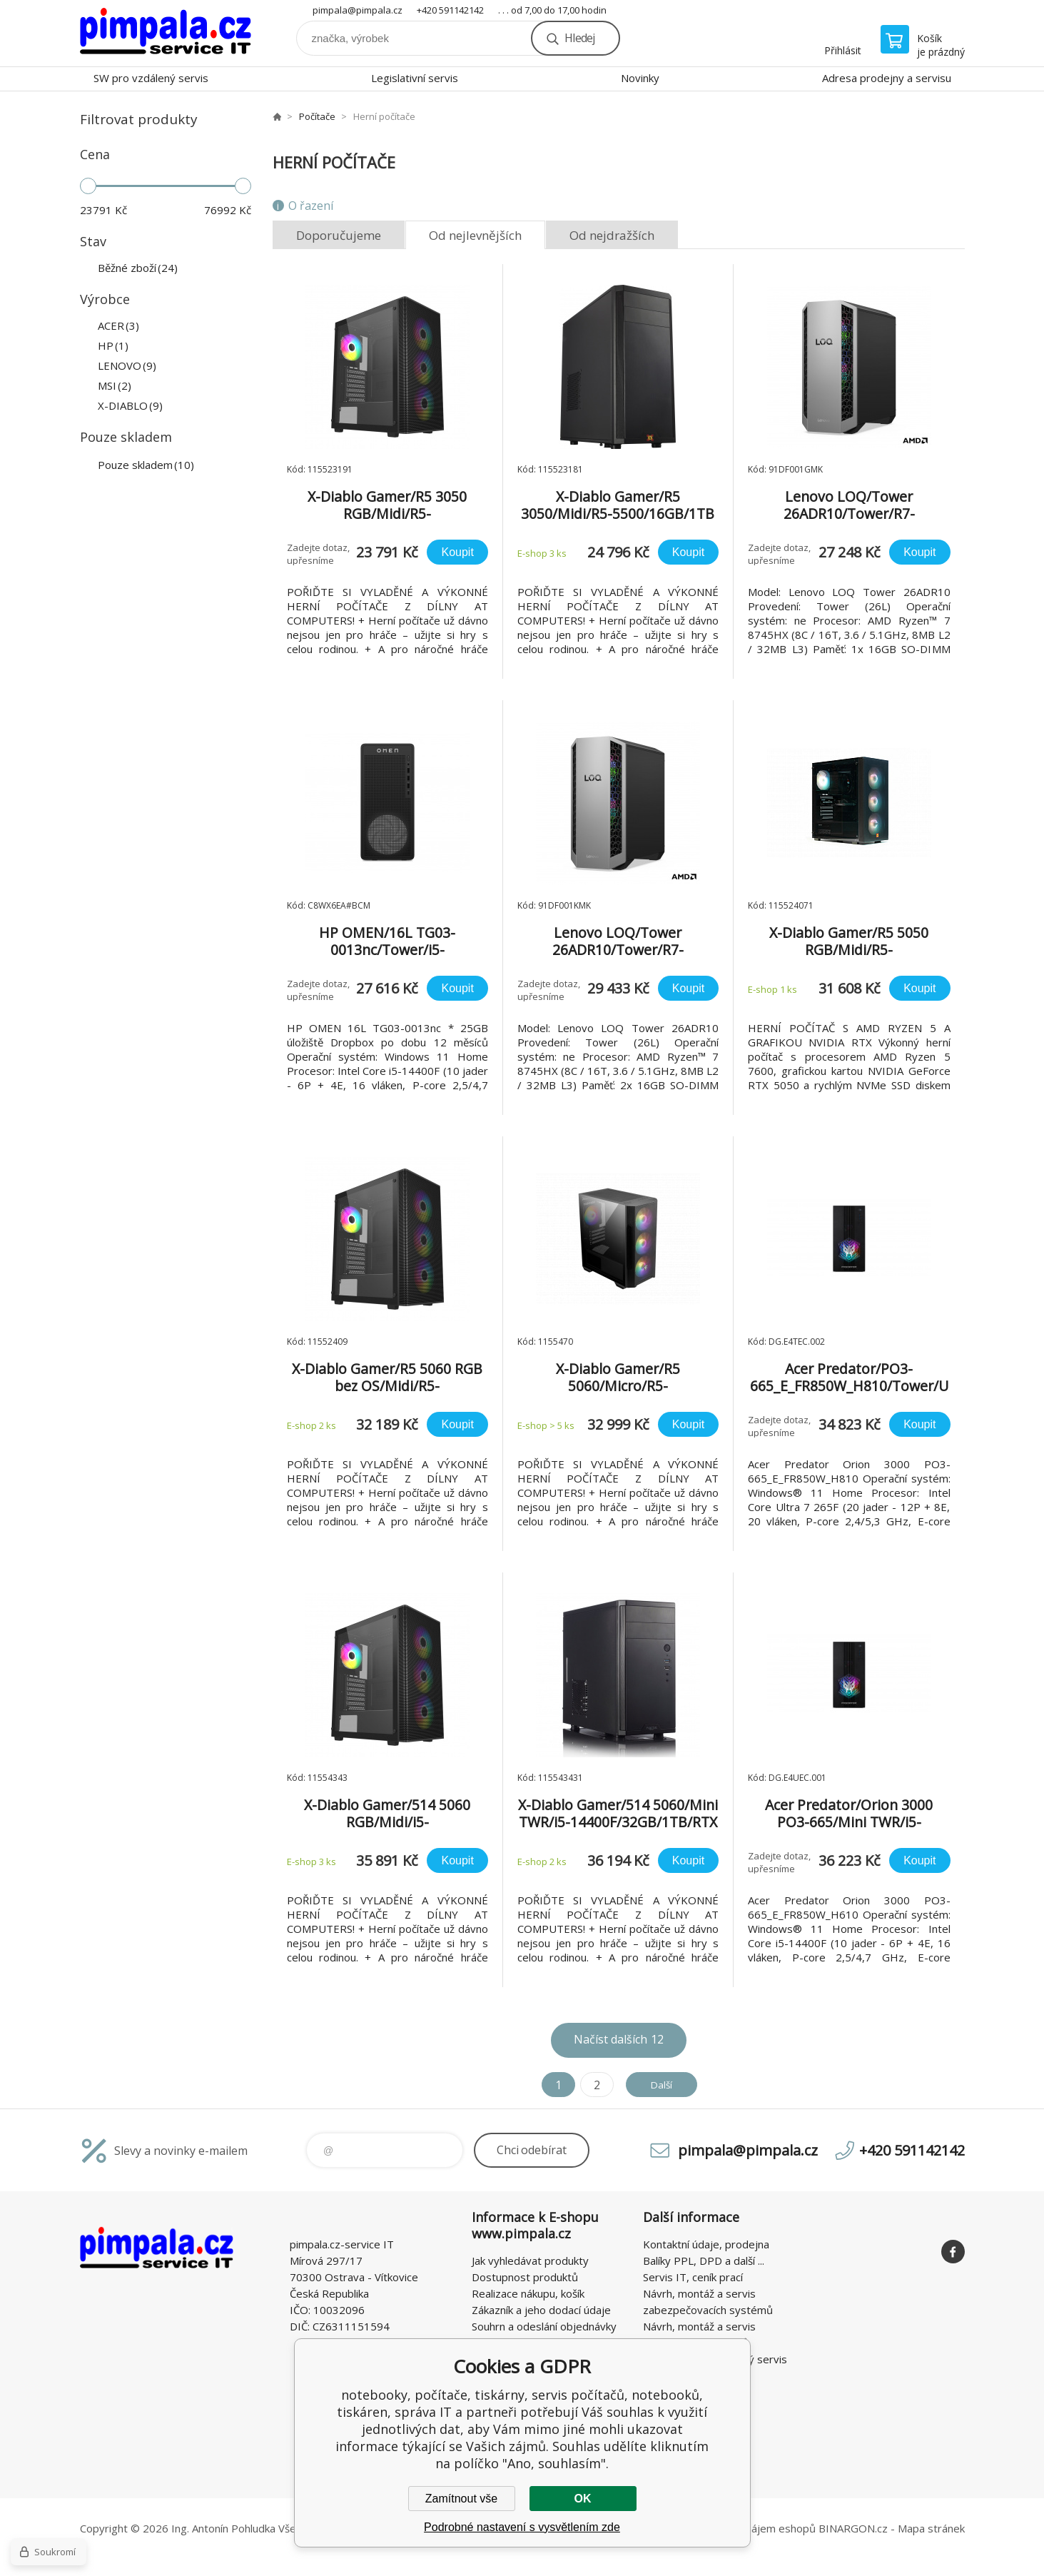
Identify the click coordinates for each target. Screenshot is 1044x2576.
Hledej (579, 38)
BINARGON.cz (853, 2528)
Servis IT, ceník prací (693, 2277)
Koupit (457, 552)
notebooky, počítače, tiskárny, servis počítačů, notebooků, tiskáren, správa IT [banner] (165, 33)
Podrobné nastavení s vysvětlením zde (522, 2527)
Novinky (640, 78)
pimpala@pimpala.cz (357, 10)
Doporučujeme (338, 235)
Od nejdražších (611, 235)
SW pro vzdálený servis (150, 78)
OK (583, 2498)
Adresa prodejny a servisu (886, 78)
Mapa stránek (931, 2528)
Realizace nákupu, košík (528, 2293)
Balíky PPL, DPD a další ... (703, 2260)
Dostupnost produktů (525, 2277)
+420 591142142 (450, 10)
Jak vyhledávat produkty (530, 2260)
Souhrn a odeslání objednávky (544, 2326)
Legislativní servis (414, 78)
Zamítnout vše (461, 2498)
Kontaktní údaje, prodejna (706, 2244)
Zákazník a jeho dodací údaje (541, 2310)
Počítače (317, 116)
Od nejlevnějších (475, 235)
